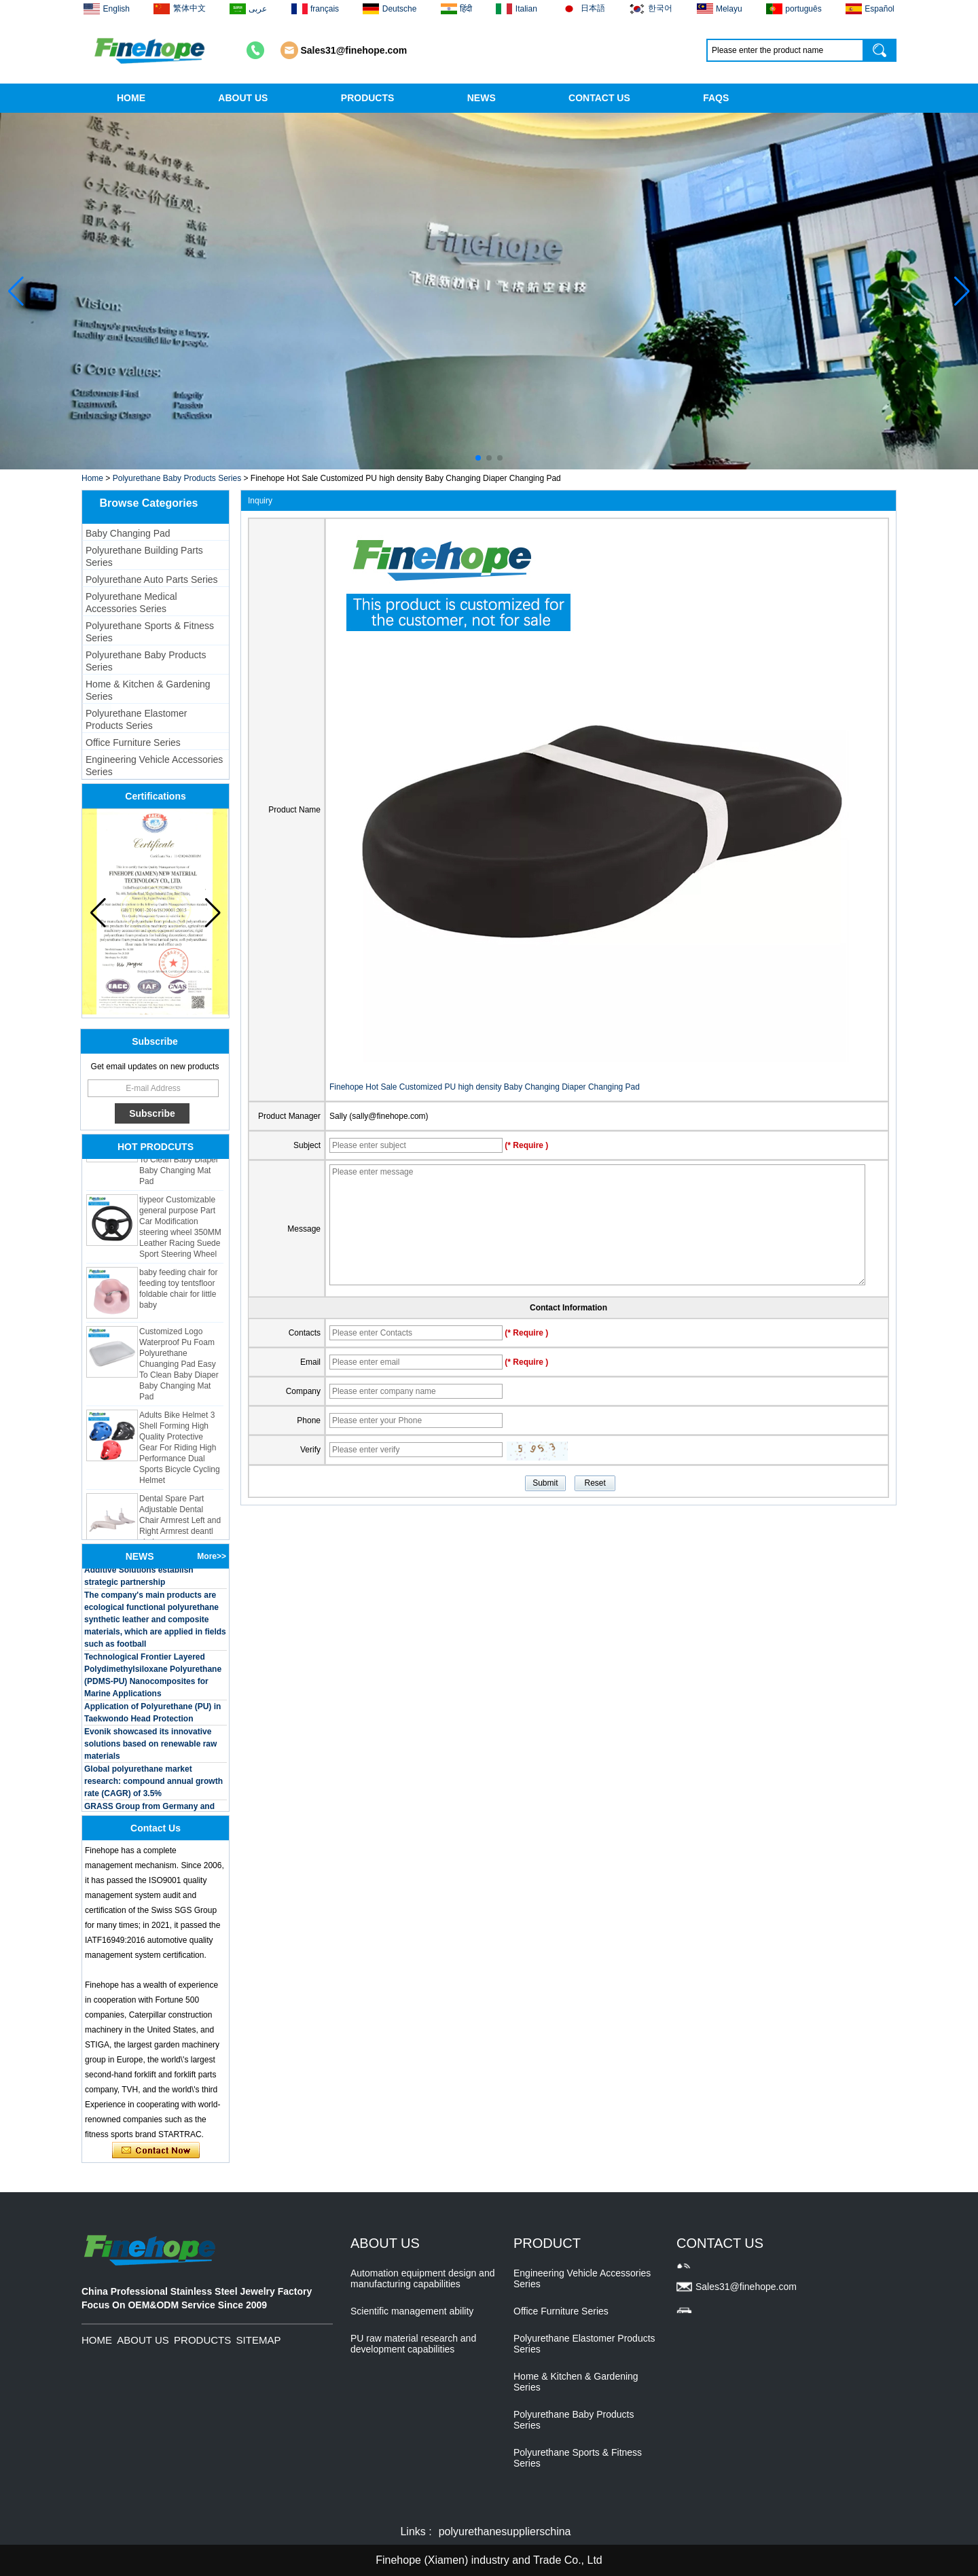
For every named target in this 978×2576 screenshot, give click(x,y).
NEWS (481, 97)
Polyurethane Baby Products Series (177, 478)
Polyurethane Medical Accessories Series (131, 602)
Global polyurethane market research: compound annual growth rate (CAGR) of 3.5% (153, 1785)
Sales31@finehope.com (354, 50)
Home (92, 478)
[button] (478, 458)
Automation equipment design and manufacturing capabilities (422, 2278)
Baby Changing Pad (128, 533)
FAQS (716, 97)
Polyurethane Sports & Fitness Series (150, 631)
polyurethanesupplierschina (505, 2531)
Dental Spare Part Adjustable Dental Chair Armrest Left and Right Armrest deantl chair (180, 1523)
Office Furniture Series (133, 742)
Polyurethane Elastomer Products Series (136, 719)
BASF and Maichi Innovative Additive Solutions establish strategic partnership (139, 1573)
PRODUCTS (368, 97)
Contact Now (156, 2151)
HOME (131, 97)
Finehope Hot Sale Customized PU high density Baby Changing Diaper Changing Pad (484, 1087)
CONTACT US (599, 97)
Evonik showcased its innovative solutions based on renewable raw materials (150, 1747)
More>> (211, 1556)
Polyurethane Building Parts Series (144, 556)
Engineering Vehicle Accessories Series (154, 765)
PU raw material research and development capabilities (413, 2344)
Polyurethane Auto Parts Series (152, 579)
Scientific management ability (411, 2311)
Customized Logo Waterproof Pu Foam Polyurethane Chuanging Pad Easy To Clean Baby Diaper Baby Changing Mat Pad (179, 1367)
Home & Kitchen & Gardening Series (148, 690)
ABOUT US (243, 97)
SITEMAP (258, 2340)
